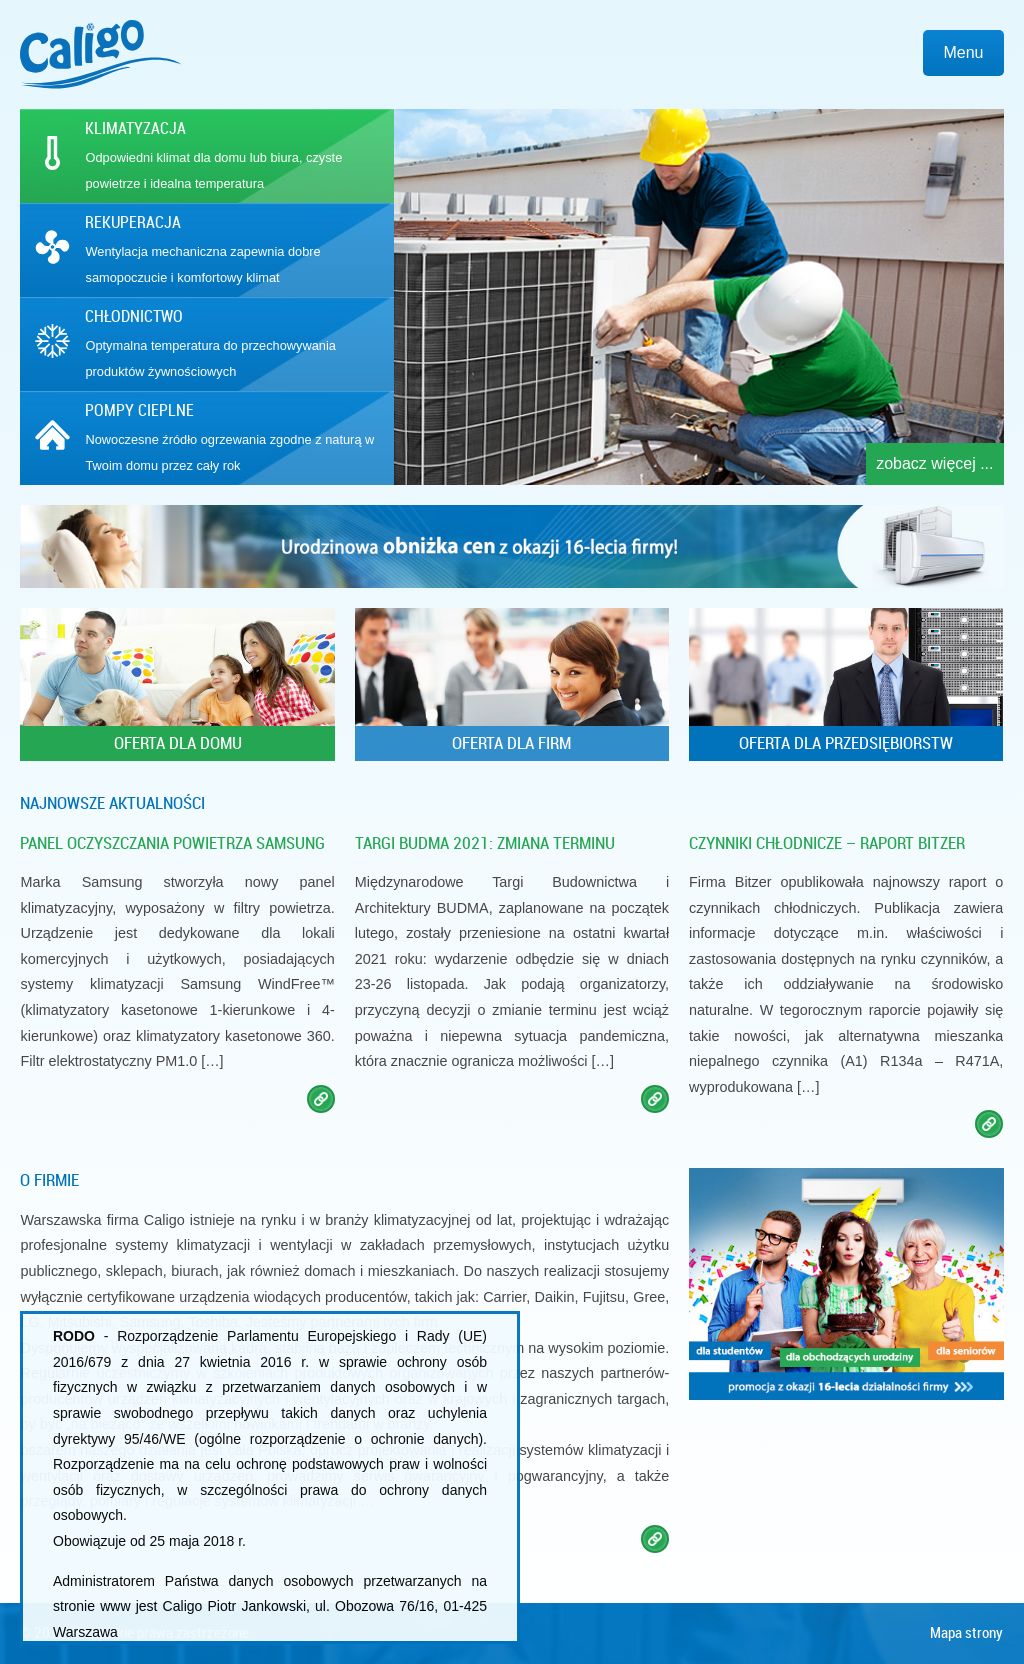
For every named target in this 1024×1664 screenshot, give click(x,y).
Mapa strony (966, 1633)
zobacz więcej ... (934, 463)
